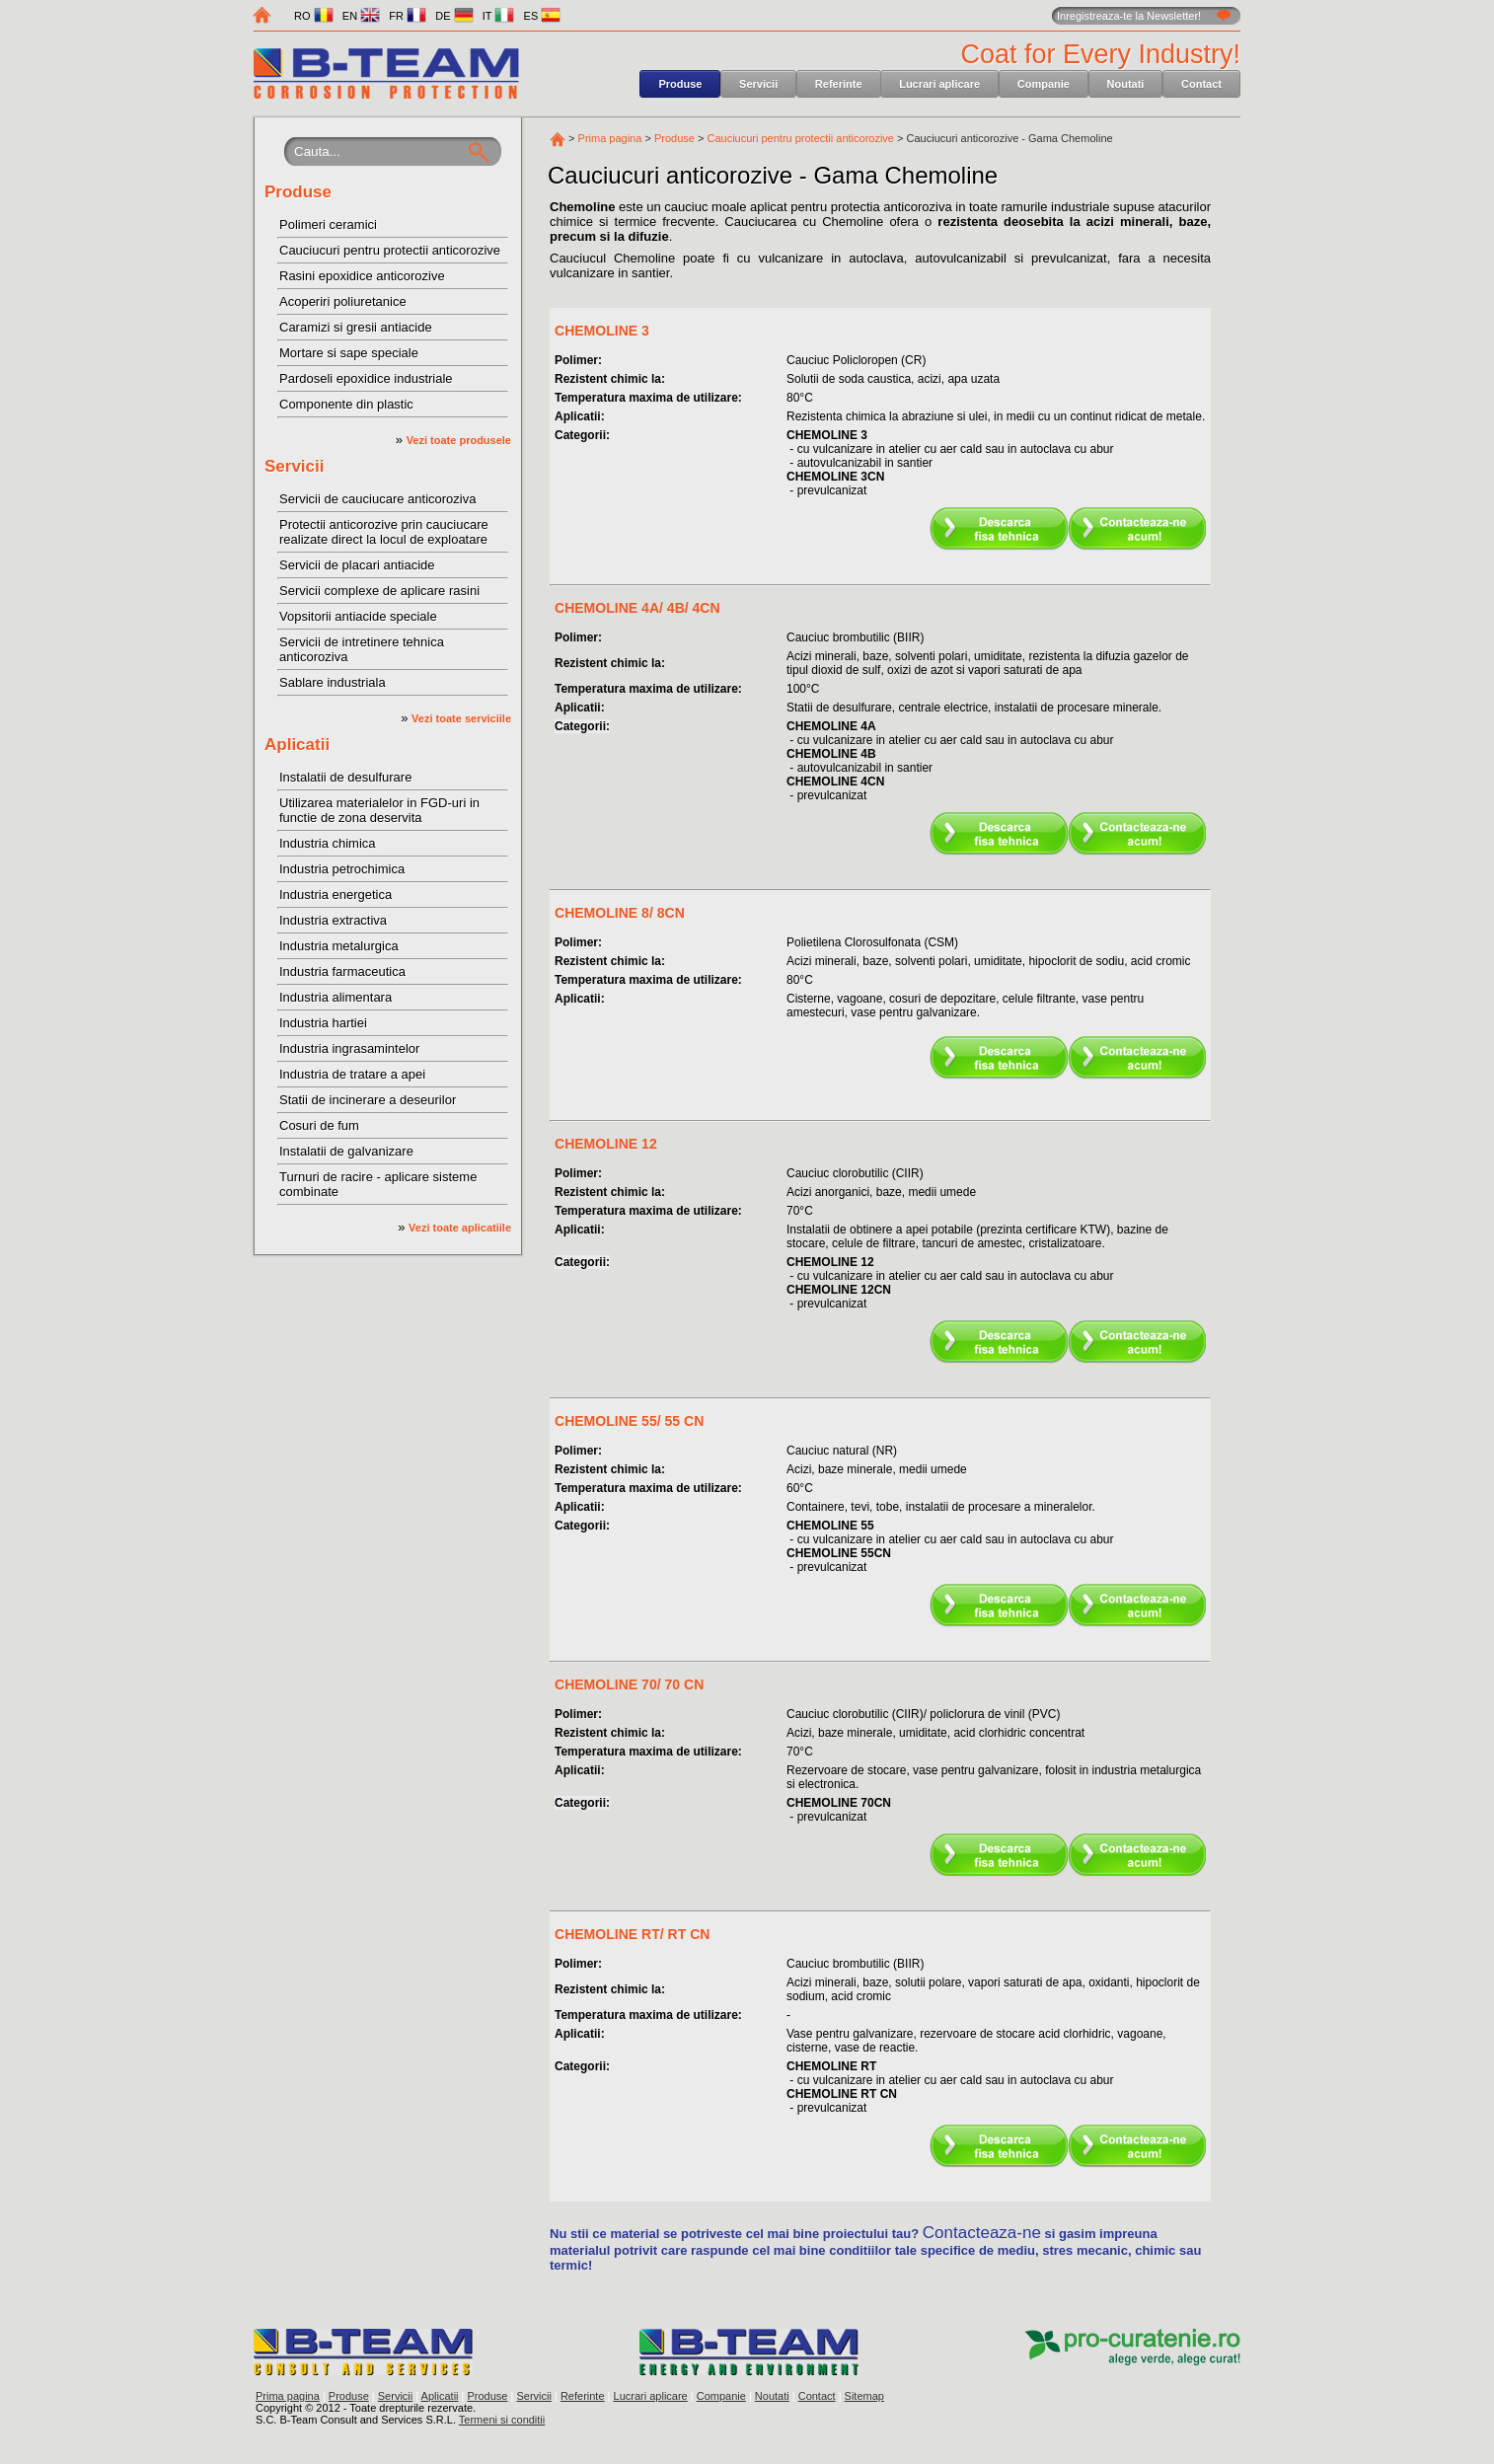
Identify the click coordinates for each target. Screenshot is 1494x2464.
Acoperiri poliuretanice (343, 301)
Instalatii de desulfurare (345, 777)
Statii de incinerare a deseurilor (367, 1099)
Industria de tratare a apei (352, 1074)
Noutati (1126, 84)
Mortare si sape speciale (348, 352)
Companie (1043, 84)
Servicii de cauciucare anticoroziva (377, 498)
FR (407, 16)
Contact (1201, 84)
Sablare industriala (332, 682)
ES (542, 16)
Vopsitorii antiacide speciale (358, 616)
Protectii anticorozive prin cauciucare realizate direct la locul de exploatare (383, 532)
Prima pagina (610, 138)
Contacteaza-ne (982, 2232)
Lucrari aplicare (939, 84)
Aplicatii (297, 744)
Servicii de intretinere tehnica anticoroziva (361, 649)
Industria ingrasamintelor (349, 1048)
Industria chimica (327, 843)
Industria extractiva (333, 920)
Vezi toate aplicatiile (460, 1227)
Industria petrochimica (342, 868)
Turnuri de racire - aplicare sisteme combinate (378, 1184)
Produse (680, 84)
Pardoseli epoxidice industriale (366, 378)
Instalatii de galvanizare (346, 1151)
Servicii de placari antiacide (357, 565)
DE (454, 16)
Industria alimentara (335, 997)
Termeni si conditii (502, 2420)
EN (361, 16)
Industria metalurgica (339, 945)
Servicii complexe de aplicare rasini (379, 590)
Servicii (758, 84)
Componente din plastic (346, 404)
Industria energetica (335, 894)
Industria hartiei (323, 1022)
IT (499, 16)
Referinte (838, 84)
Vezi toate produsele (459, 440)
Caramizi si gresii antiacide (355, 327)
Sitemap (864, 2396)
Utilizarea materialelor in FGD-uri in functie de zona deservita (379, 810)
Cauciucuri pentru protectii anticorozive (389, 250)
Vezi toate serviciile (461, 718)
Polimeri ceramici (328, 224)
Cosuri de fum (319, 1125)
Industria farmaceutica (342, 971)
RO (314, 16)
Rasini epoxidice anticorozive (362, 275)
